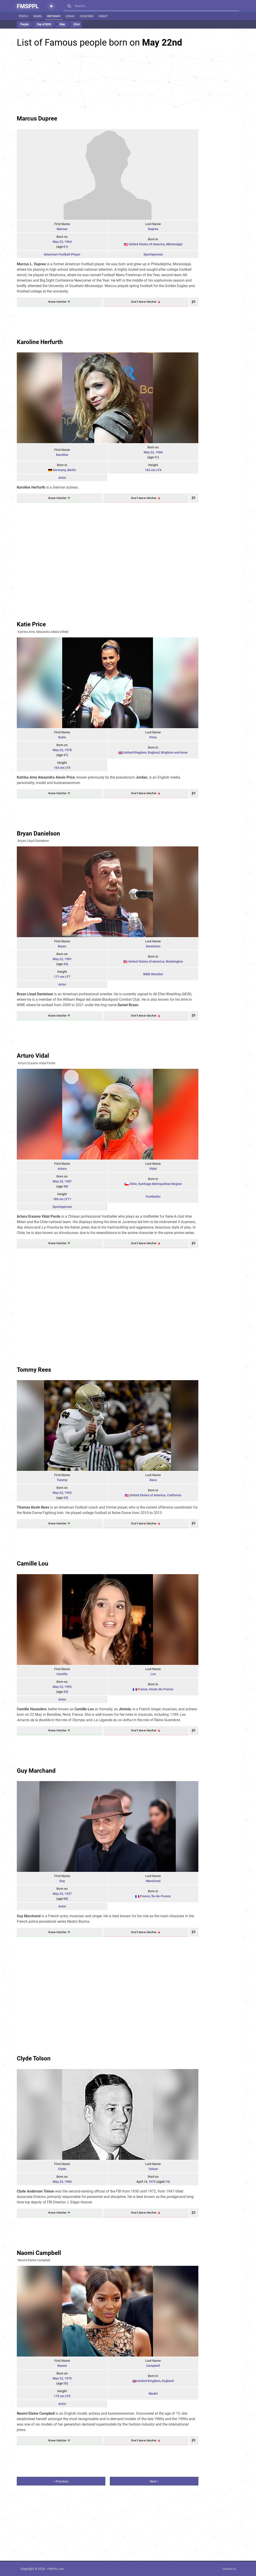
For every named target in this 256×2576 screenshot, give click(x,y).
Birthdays (54, 16)
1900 (68, 2181)
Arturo (62, 1168)
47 (65, 755)
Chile (133, 1184)
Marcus (62, 229)
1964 (68, 241)
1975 (152, 2181)
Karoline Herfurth (40, 342)
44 (65, 964)
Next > (154, 2481)
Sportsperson (153, 254)
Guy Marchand (36, 1770)
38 (65, 1186)
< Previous (61, 2481)
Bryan (62, 946)
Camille (62, 1674)
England (154, 752)
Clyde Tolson (34, 2058)
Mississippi (174, 244)
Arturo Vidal (33, 1055)
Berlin (71, 470)
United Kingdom (134, 752)
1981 (68, 959)
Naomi (62, 2365)
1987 (68, 1181)
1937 (68, 1893)
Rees (153, 1480)
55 (65, 2383)
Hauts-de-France (161, 1689)
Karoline (62, 455)
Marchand (153, 1881)
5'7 (68, 976)
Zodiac (70, 16)
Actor (62, 477)
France (143, 1689)
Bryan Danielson (38, 833)
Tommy (62, 1480)
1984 (159, 452)
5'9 (68, 2396)
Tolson (153, 2169)
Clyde (62, 2169)
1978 (68, 750)
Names (37, 16)
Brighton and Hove (174, 752)
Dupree (153, 229)
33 (65, 1497)
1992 (68, 1492)
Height (103, 16)
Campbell (153, 2365)
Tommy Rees (34, 1369)
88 (65, 1898)
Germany (59, 470)
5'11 (68, 1199)
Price (153, 737)
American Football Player (62, 254)
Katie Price (31, 624)
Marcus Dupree (37, 118)
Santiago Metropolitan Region (160, 1184)
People (23, 16)
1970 (68, 2378)
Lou (153, 1674)
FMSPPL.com (55, 2569)
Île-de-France (161, 1896)
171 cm (59, 976)
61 (65, 246)
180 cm (58, 1199)
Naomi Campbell (39, 2252)
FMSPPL (28, 6)
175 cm (59, 2396)
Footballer (153, 1196)
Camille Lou (32, 1563)
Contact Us (229, 2569)
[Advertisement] (128, 79)
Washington (174, 961)
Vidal (153, 1168)
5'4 (159, 470)
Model (153, 2393)
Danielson (153, 946)
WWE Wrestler (153, 974)
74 (167, 2181)
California (174, 1495)
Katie (62, 737)
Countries (87, 16)
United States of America (147, 244)
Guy (62, 1881)
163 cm (150, 470)
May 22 (58, 241)
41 (156, 457)
